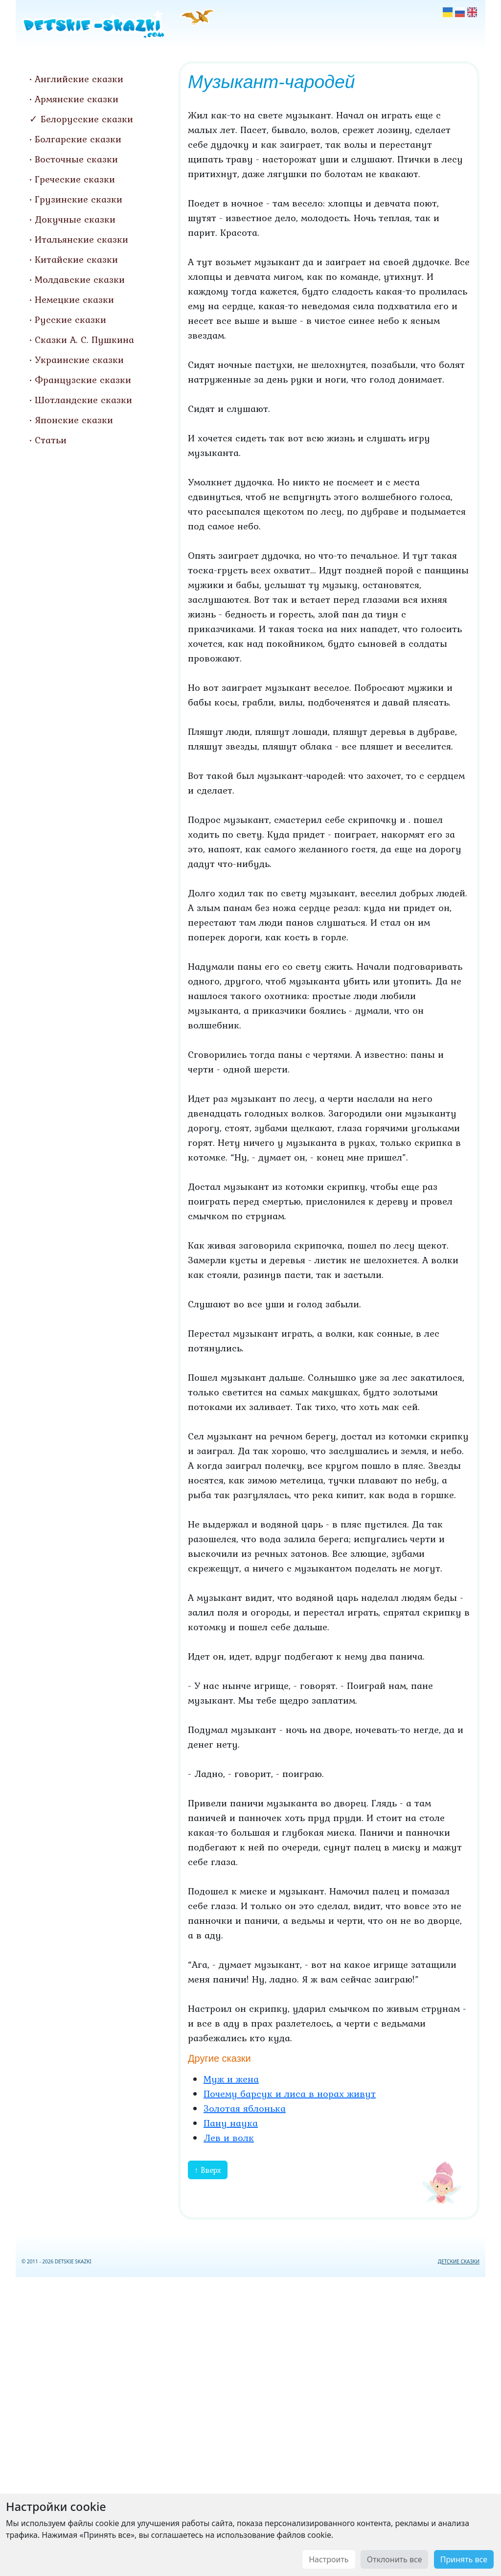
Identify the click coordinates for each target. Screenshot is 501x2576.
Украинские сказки (79, 359)
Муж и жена (231, 2079)
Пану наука (231, 2123)
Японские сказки (74, 419)
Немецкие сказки (74, 299)
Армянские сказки (76, 98)
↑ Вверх (207, 2170)
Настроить (328, 2559)
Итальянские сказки (81, 239)
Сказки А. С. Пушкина (84, 339)
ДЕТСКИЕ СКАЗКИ (458, 2261)
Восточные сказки (76, 159)
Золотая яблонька (245, 2108)
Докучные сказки (75, 219)
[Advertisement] (250, 2424)
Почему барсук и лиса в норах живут (290, 2093)
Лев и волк (229, 2137)
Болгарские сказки (78, 139)
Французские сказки (83, 379)
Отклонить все (394, 2559)
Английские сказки (79, 78)
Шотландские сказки (83, 399)
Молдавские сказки (80, 279)
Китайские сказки (76, 259)
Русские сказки (70, 319)
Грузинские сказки (78, 199)
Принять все (463, 2559)
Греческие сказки (75, 179)
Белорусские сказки (87, 119)
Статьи (51, 440)
